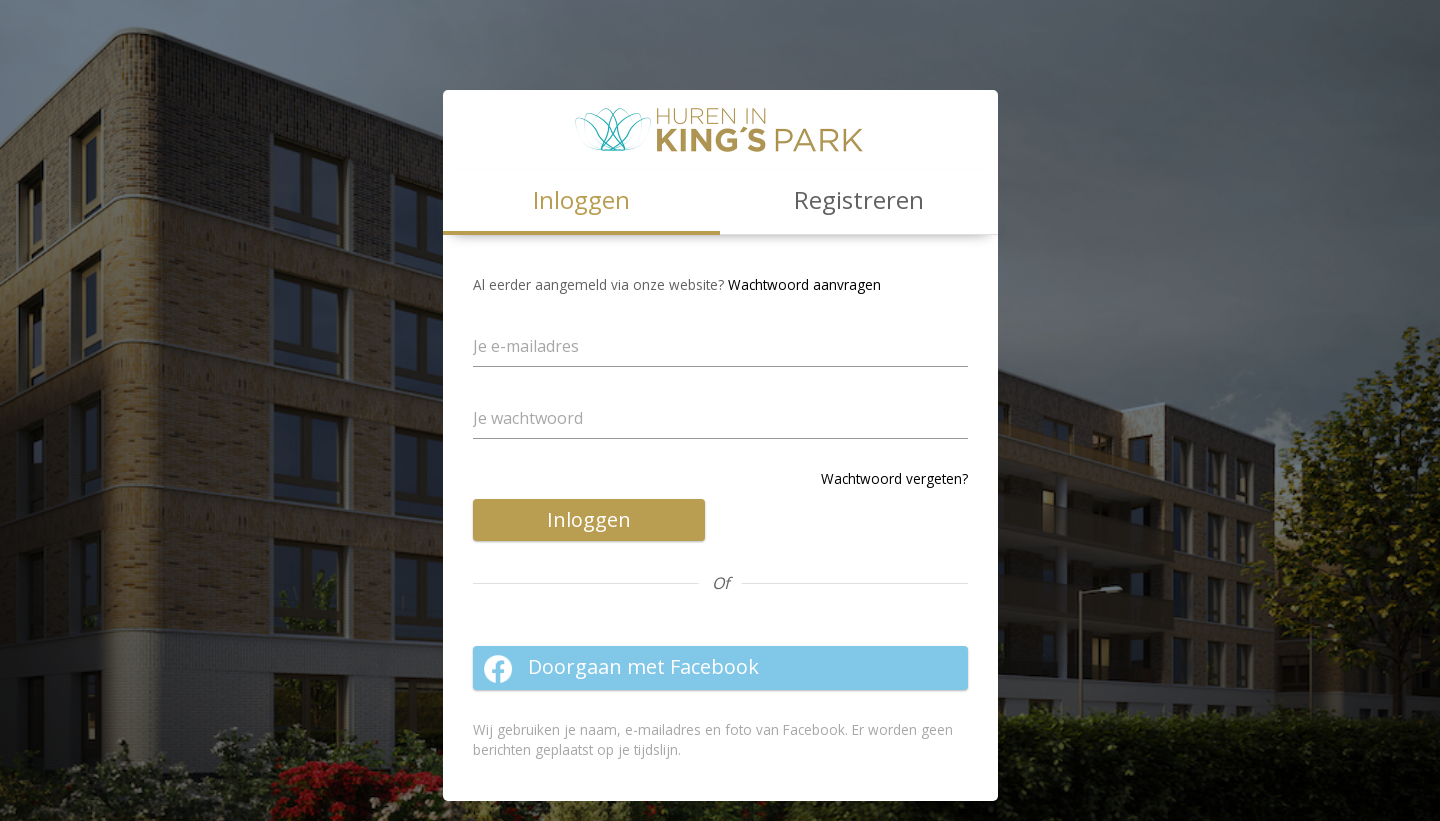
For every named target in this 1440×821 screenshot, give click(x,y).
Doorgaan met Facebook (621, 668)
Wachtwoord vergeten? (894, 478)
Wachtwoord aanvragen (804, 284)
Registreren (859, 199)
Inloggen (589, 519)
